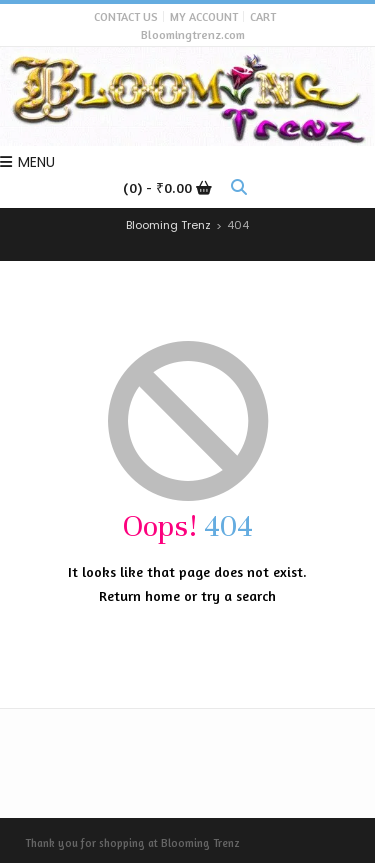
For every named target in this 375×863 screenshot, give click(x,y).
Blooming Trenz (200, 843)
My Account (204, 16)
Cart (263, 16)
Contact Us (126, 16)
